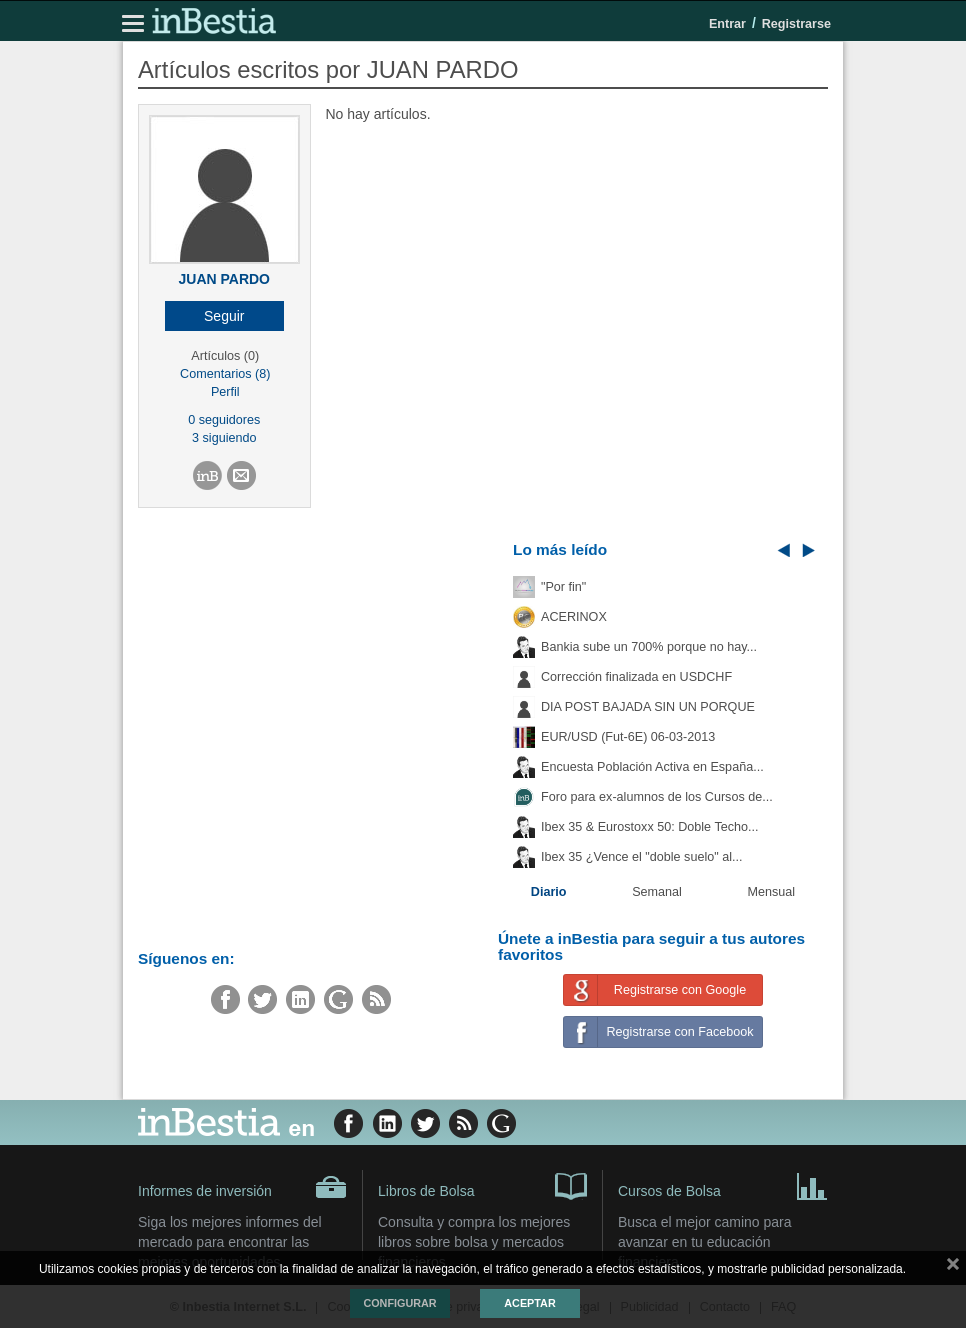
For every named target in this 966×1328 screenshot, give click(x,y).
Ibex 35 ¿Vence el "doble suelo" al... (641, 857)
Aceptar (529, 1303)
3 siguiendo (224, 438)
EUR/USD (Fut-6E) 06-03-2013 (628, 737)
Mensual (772, 892)
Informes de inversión (242, 1187)
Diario (549, 892)
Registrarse (796, 24)
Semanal (657, 892)
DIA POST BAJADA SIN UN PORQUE (648, 707)
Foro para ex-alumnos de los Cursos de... (657, 797)
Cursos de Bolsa (723, 1185)
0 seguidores (224, 420)
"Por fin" (563, 587)
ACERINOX (574, 617)
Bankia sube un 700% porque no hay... (649, 647)
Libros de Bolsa (482, 1185)
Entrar (727, 24)
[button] (224, 316)
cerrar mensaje (953, 1268)
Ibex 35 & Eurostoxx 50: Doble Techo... (650, 827)
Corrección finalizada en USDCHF (636, 677)
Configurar (399, 1303)
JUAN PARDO (224, 279)
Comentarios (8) (225, 374)
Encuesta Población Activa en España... (652, 767)
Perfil (225, 392)
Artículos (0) (225, 356)
